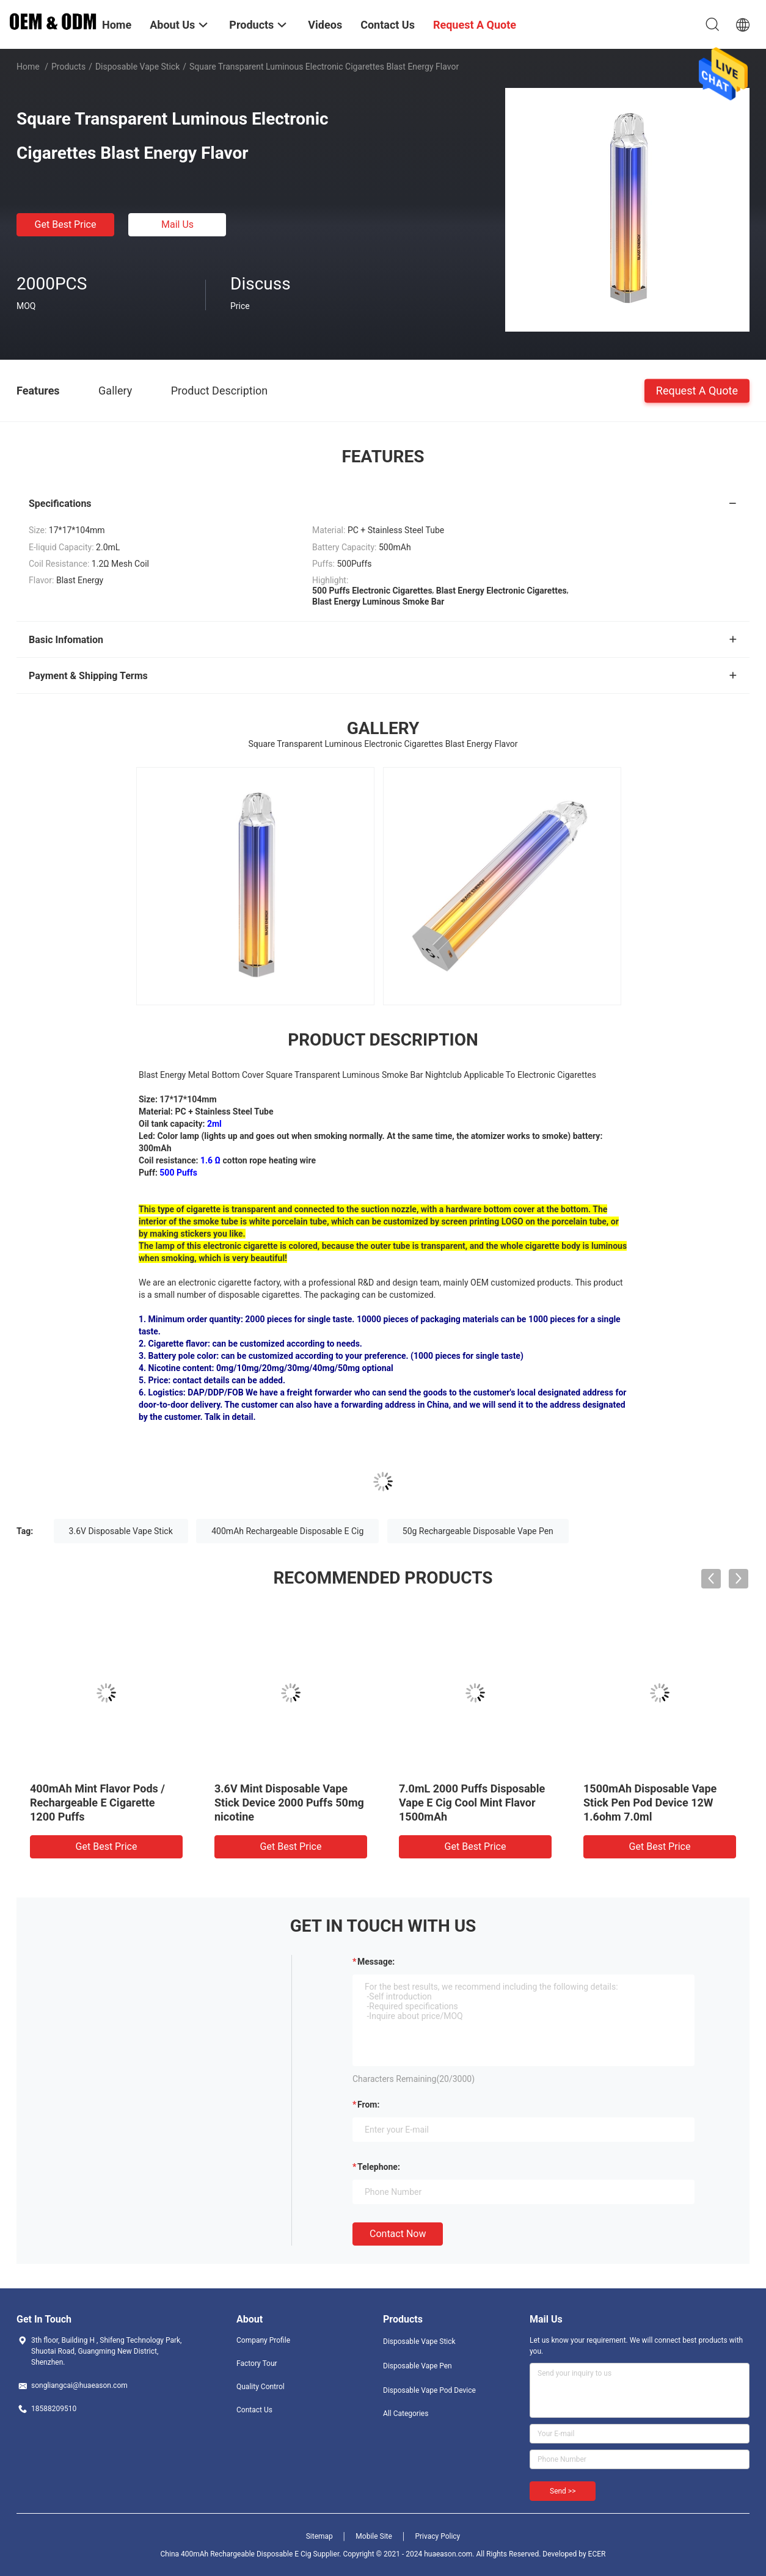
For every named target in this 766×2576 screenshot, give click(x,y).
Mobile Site (374, 2536)
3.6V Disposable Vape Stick (121, 1531)
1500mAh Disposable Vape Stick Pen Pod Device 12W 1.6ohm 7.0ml (650, 1802)
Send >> (562, 2491)
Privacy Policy (437, 2536)
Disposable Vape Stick (137, 66)
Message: (376, 1962)
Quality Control (260, 2386)
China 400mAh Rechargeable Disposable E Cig (236, 2554)
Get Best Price (66, 224)
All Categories (405, 2413)
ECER (597, 2554)
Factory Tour (256, 2363)
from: (368, 2104)
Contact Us (254, 2410)
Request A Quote (697, 390)
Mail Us (177, 224)
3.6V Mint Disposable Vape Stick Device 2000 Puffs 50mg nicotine (289, 1802)
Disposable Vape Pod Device (429, 2390)
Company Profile (263, 2340)
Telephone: (378, 2167)
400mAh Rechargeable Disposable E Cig (287, 1531)
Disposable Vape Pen (417, 2366)
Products (68, 66)
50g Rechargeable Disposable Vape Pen (478, 1531)
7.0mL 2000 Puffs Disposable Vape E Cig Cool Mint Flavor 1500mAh (472, 1802)
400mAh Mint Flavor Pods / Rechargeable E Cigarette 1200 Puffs (97, 1802)
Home (28, 66)
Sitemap (319, 2536)
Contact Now (398, 2233)
